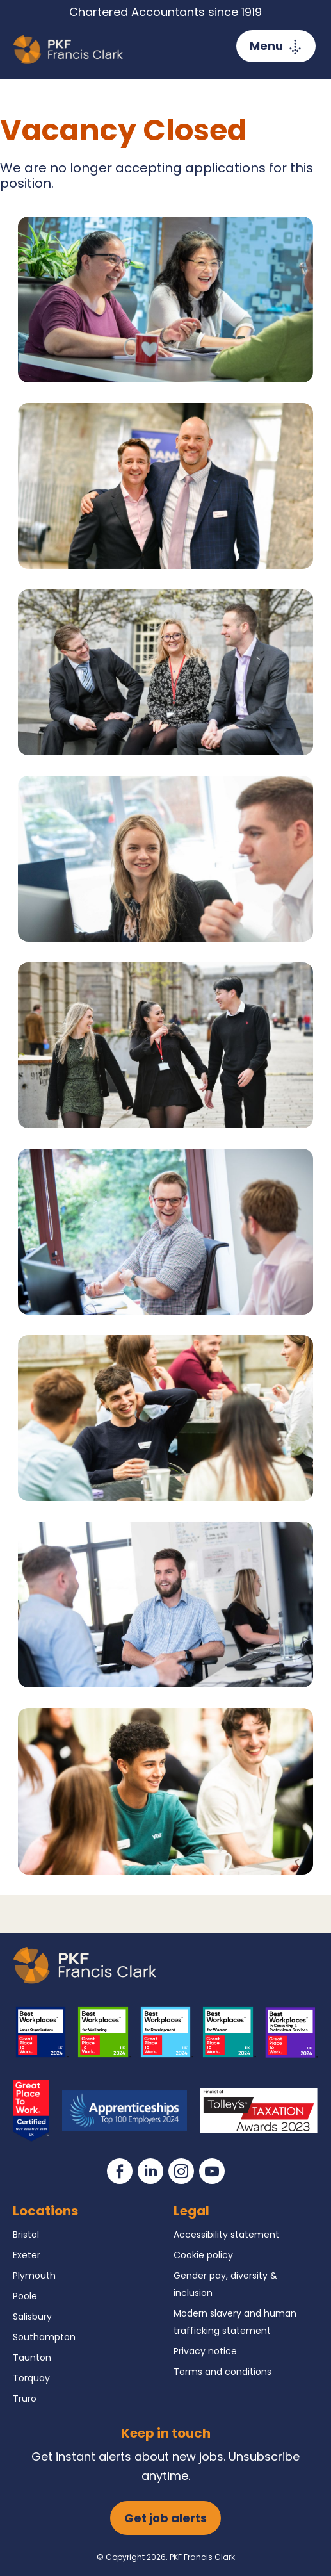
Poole (25, 2296)
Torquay (31, 2378)
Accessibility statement (226, 2234)
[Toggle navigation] (276, 46)
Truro (24, 2398)
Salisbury (32, 2316)
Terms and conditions (222, 2371)
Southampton (44, 2337)
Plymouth (34, 2275)
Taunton (32, 2357)
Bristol (26, 2234)
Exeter (26, 2255)
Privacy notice (205, 2351)
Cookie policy (203, 2255)
